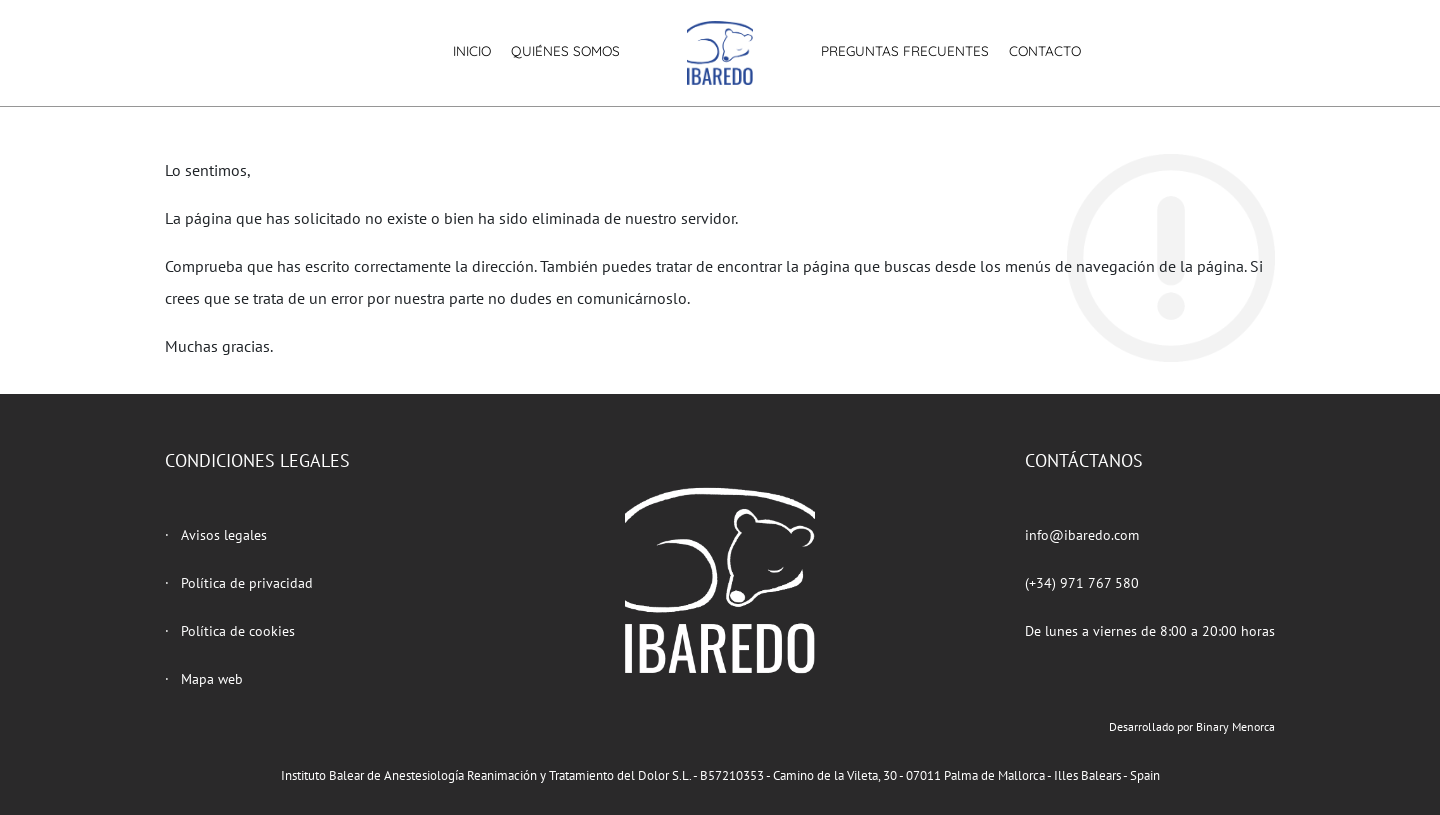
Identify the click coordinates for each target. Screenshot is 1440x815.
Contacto (1045, 50)
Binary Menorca (1235, 726)
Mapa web (212, 679)
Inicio (472, 50)
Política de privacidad (247, 583)
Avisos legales (224, 535)
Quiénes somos (565, 50)
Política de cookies (238, 631)
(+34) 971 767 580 (1082, 583)
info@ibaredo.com (1082, 535)
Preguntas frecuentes (905, 50)
